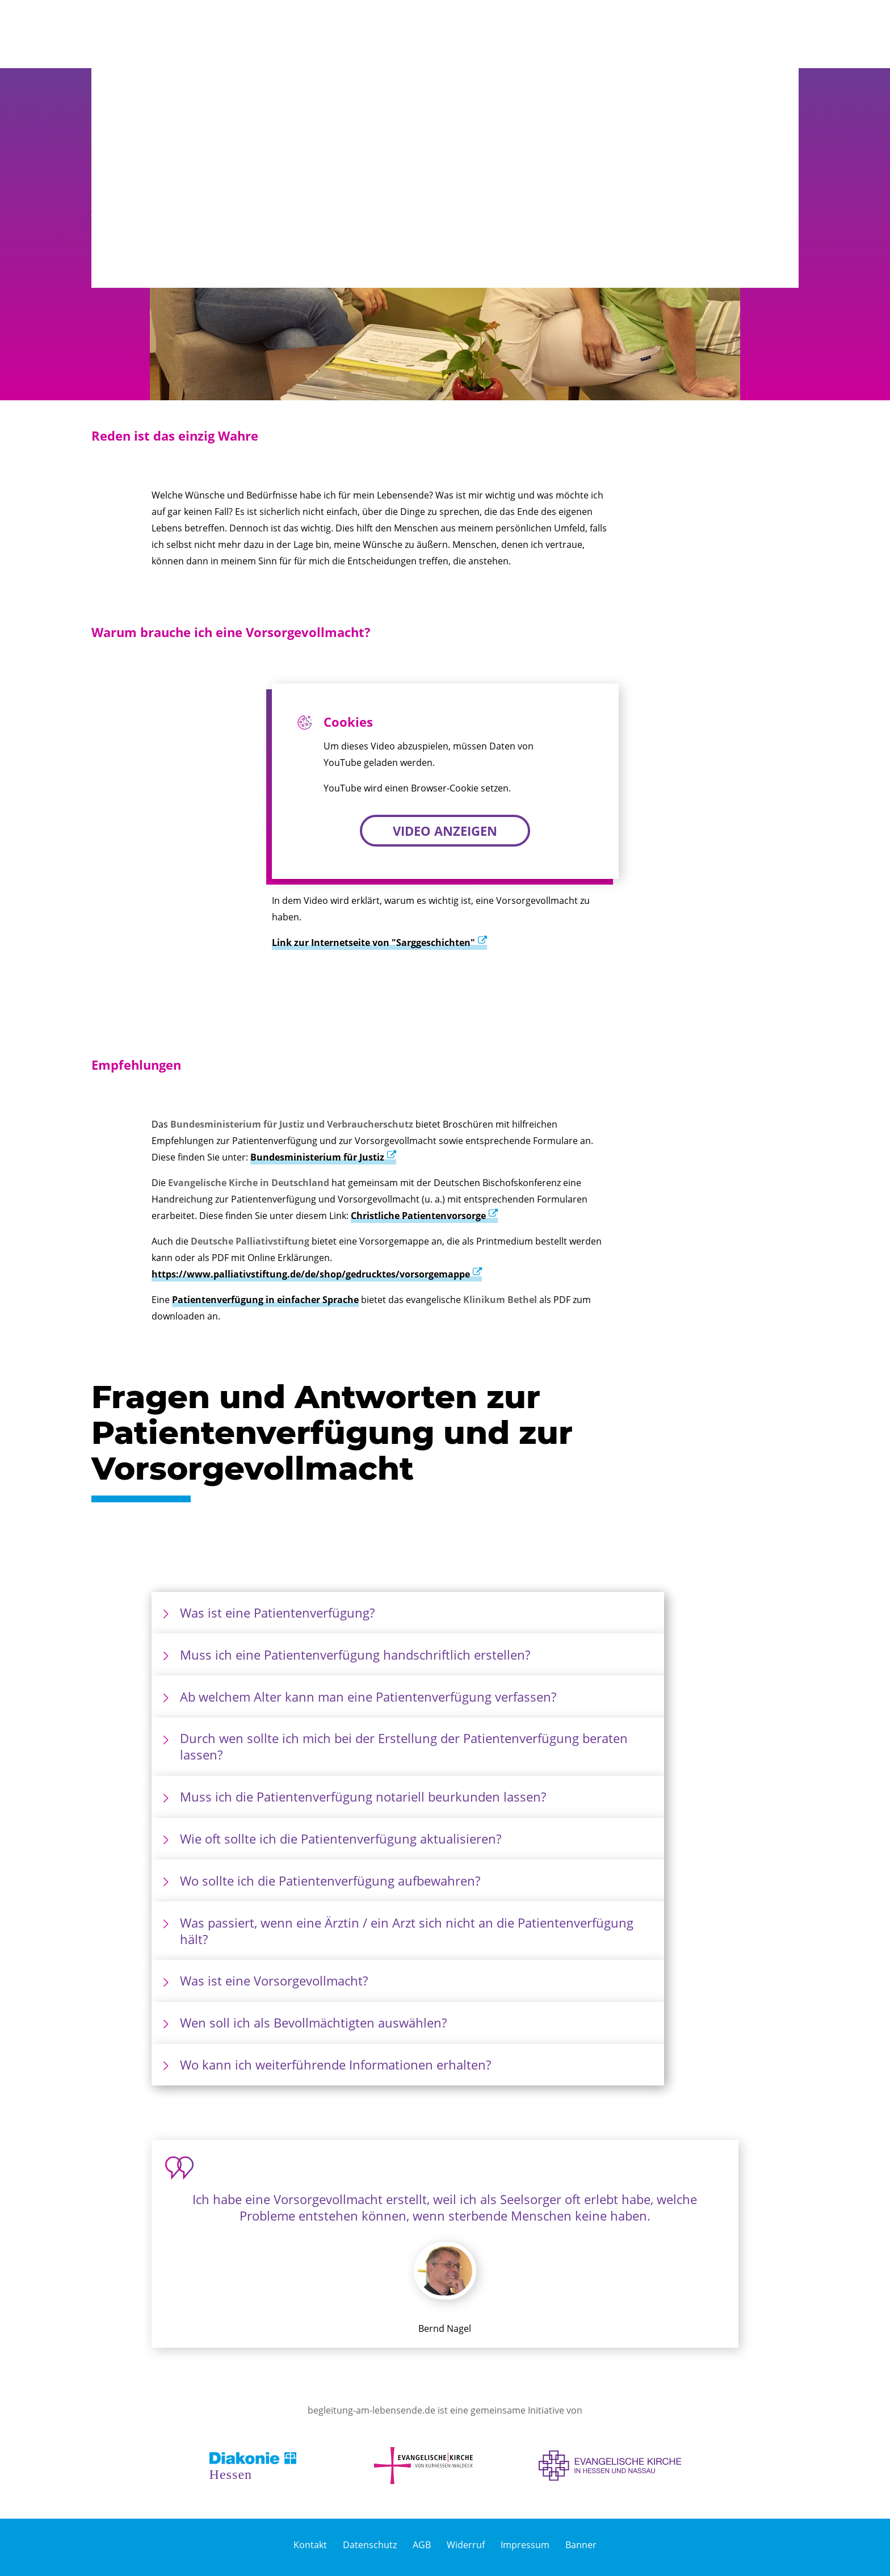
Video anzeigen (445, 831)
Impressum (525, 2545)
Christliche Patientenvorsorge (418, 1215)
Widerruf (466, 2545)
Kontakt (310, 2545)
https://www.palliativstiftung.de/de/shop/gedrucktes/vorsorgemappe (311, 1274)
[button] (757, 34)
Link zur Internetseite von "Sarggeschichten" (373, 942)
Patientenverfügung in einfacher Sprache (265, 1299)
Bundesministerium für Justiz (317, 1157)
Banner (581, 2545)
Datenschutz (370, 2545)
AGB (422, 2545)
